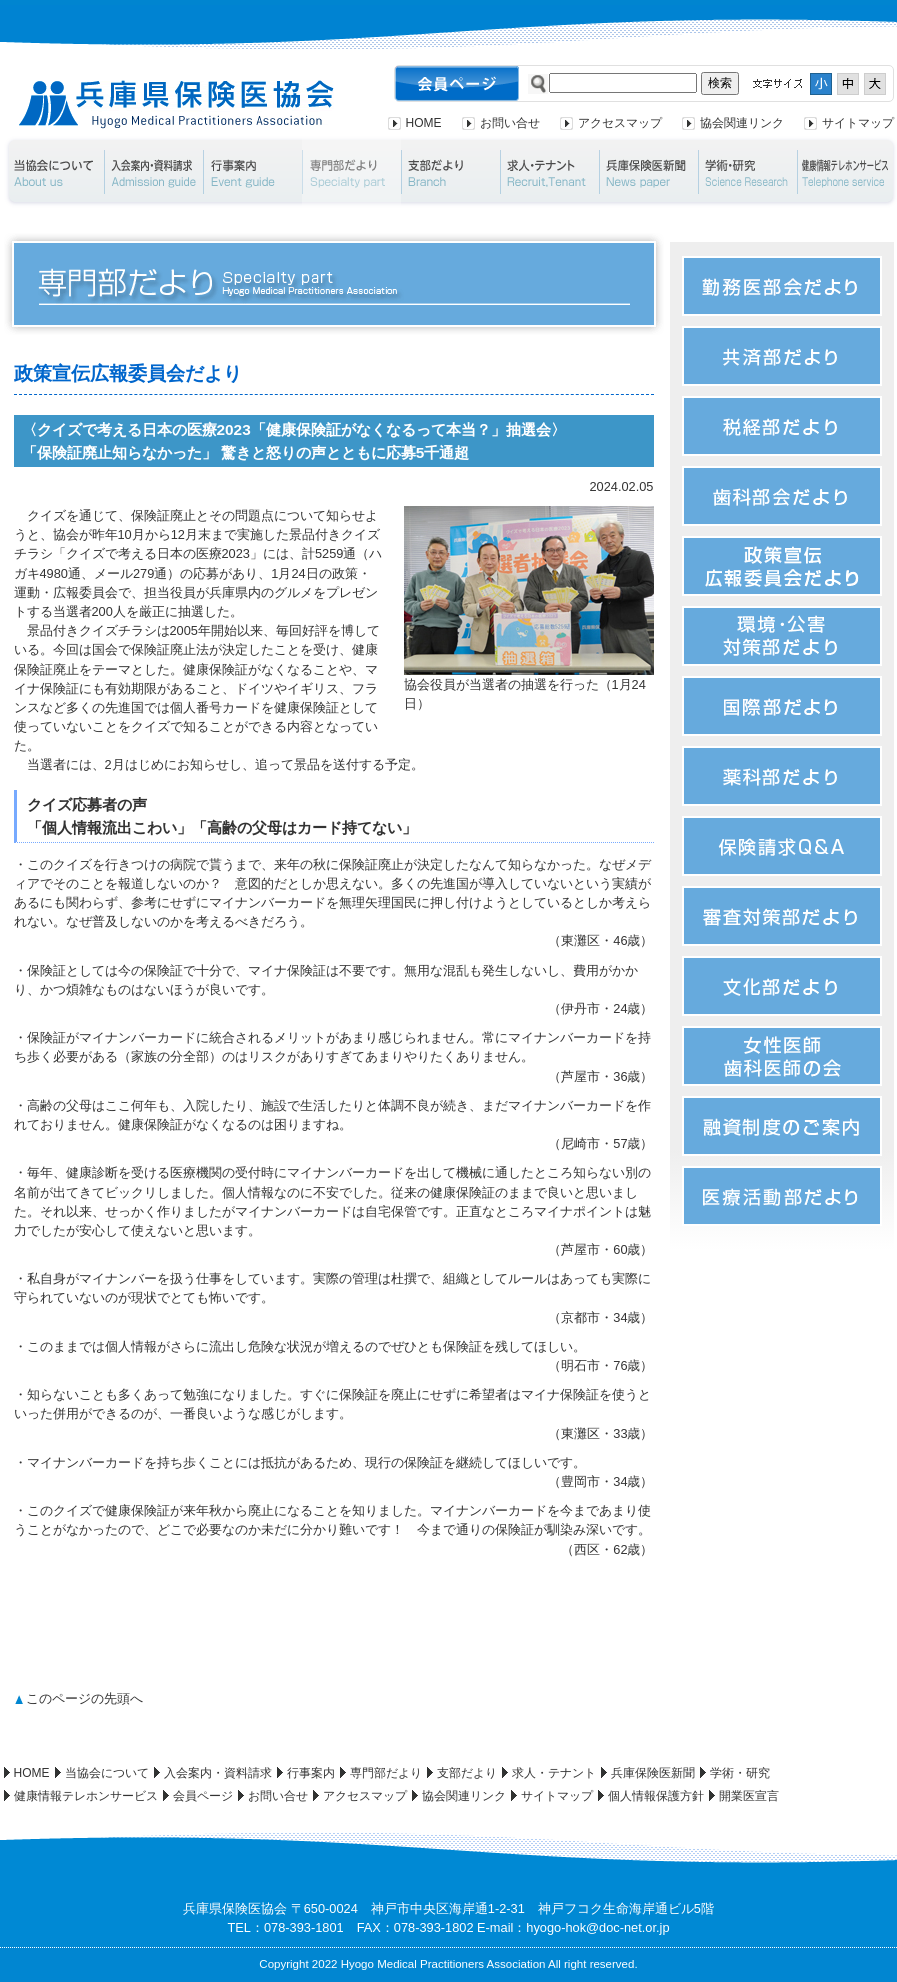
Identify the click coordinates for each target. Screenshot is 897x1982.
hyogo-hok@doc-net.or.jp (597, 1927)
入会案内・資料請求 (153, 172)
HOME (424, 123)
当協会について (53, 172)
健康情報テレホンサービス (86, 1796)
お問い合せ (510, 123)
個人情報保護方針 (656, 1796)
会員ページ (203, 1796)
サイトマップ (858, 123)
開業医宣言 (749, 1796)
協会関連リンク (742, 123)
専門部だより (351, 172)
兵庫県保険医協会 (176, 104)
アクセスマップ (620, 123)
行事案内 (252, 172)
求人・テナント (549, 172)
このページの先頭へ (84, 1698)
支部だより (450, 172)
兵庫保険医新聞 (648, 172)
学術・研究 (747, 172)
